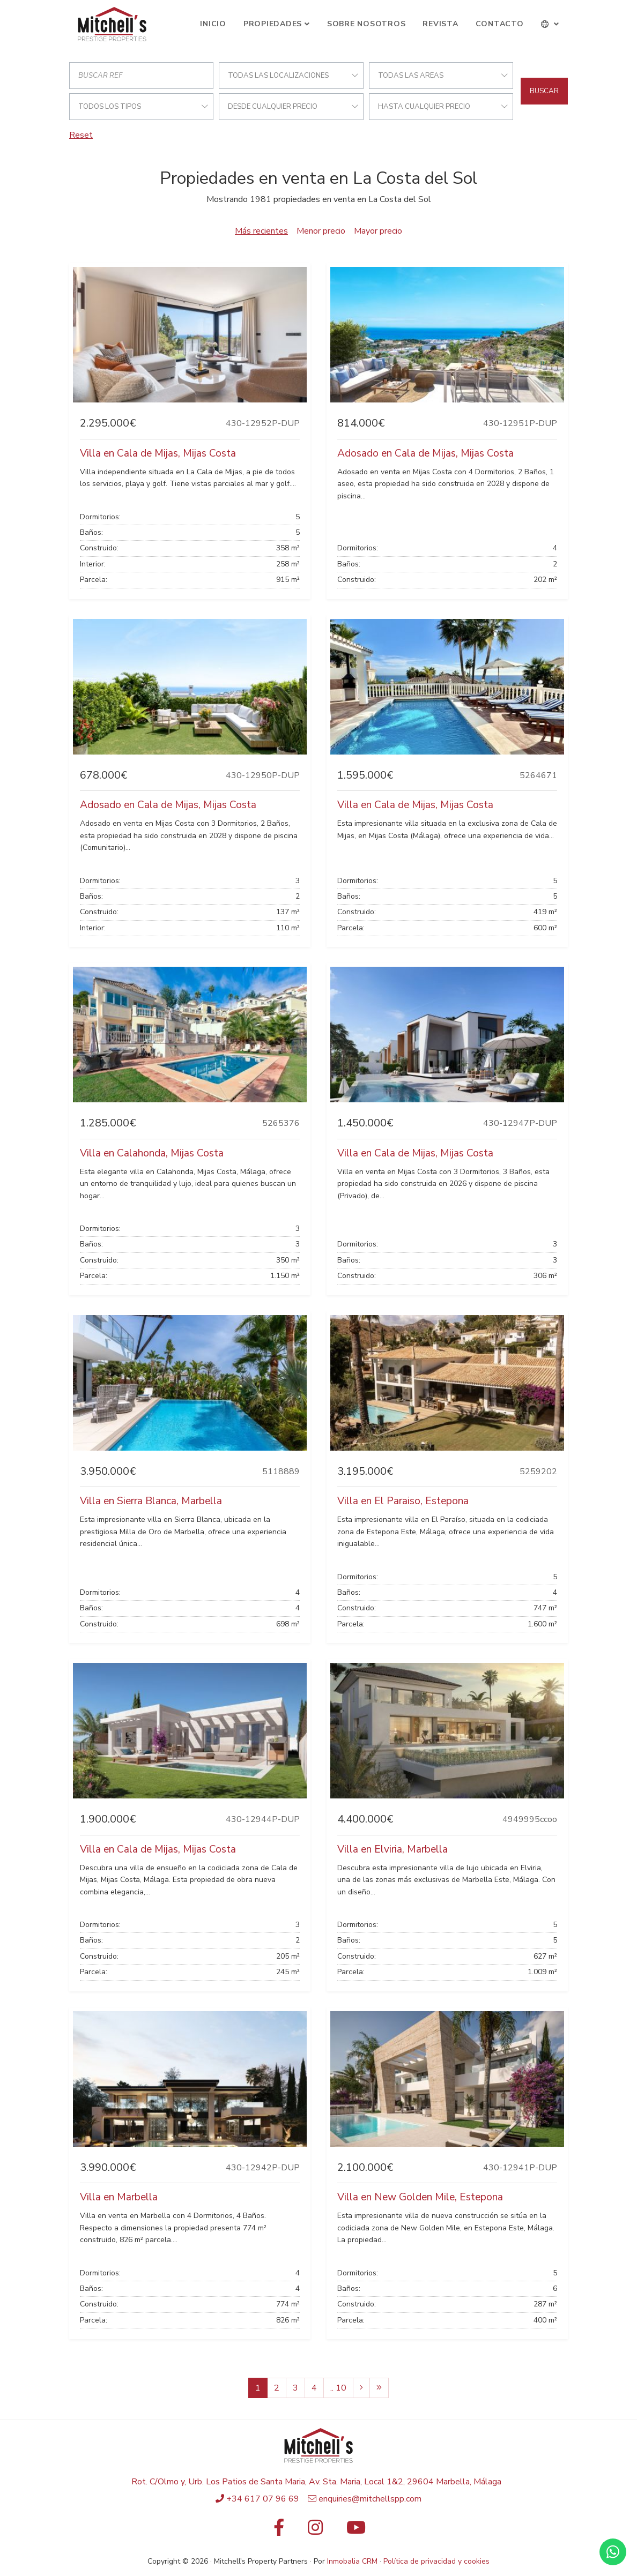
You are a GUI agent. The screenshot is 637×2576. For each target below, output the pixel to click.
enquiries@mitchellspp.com (369, 2499)
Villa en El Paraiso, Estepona (403, 1501)
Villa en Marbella (119, 2197)
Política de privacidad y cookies (436, 2561)
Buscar (544, 91)
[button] (550, 24)
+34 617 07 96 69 (262, 2499)
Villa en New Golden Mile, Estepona (420, 2197)
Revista (440, 24)
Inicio (213, 24)
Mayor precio (378, 231)
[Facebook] (278, 2531)
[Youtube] (356, 2531)
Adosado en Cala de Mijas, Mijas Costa (425, 453)
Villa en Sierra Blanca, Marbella (151, 1501)
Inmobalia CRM (352, 2561)
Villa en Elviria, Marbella (392, 1849)
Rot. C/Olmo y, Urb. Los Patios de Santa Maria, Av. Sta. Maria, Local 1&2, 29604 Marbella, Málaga (316, 2482)
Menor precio (321, 231)
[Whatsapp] (612, 2551)
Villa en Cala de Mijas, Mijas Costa (158, 453)
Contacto (500, 24)
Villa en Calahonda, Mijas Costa (152, 1153)
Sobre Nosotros (366, 24)
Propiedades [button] (272, 24)
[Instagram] (315, 2531)
